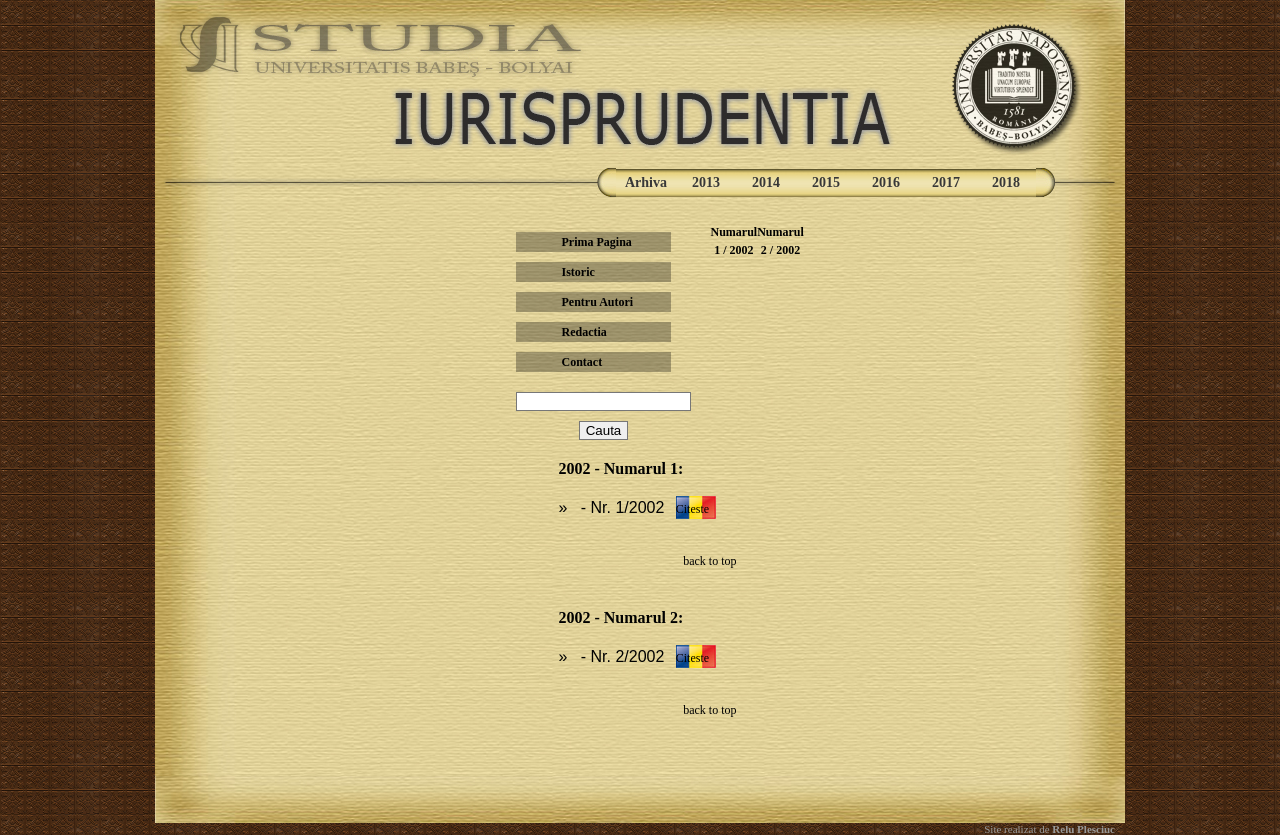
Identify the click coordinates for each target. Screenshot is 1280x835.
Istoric (577, 272)
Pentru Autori (597, 302)
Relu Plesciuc (1082, 829)
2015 (826, 182)
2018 (1006, 182)
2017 (946, 182)
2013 (706, 182)
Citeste (692, 509)
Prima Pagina (596, 242)
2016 (886, 182)
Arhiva (646, 182)
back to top (709, 561)
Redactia (583, 332)
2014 (766, 182)
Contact (581, 362)
